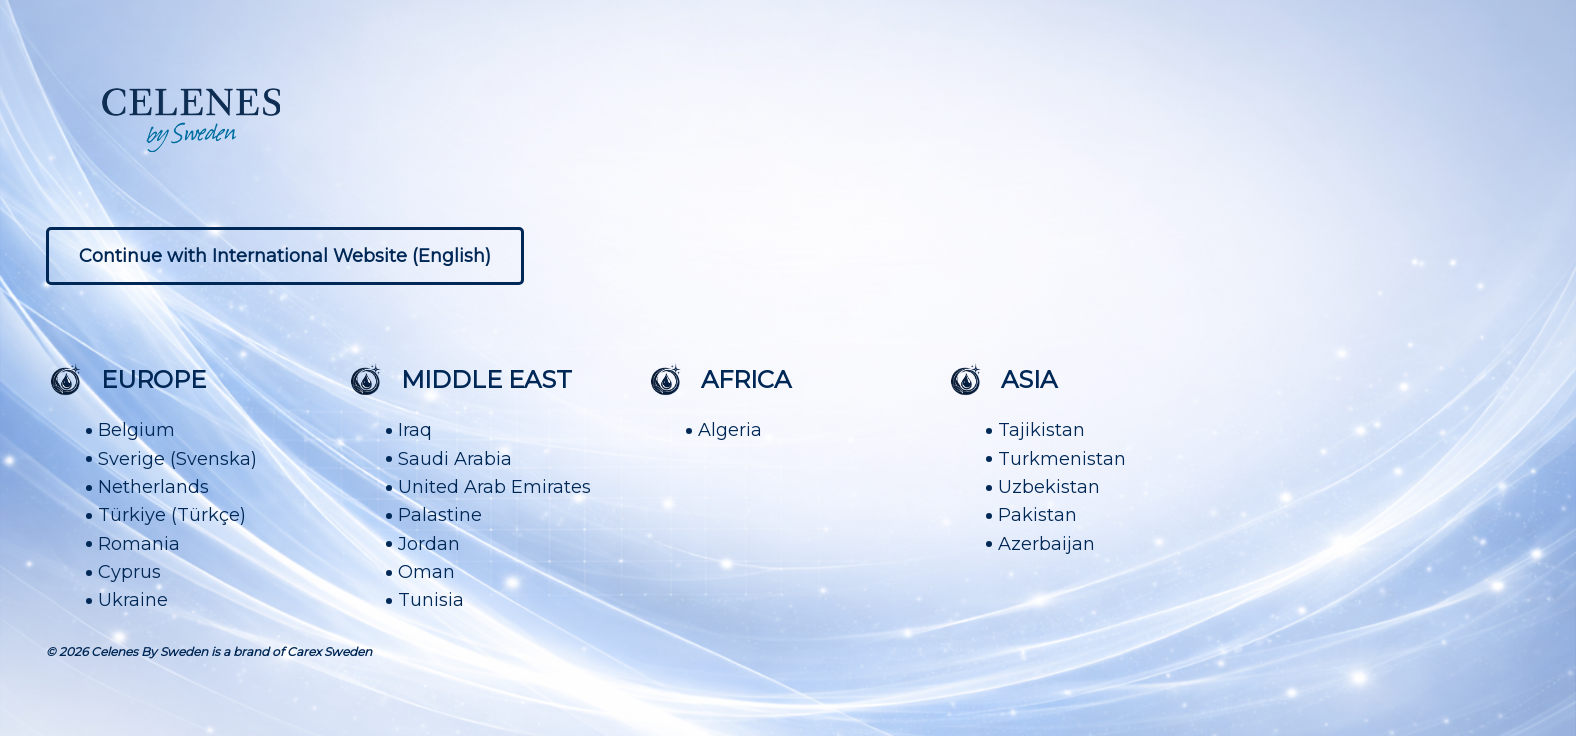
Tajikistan (1041, 430)
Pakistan (1037, 515)
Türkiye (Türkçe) (172, 515)
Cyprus (129, 572)
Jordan (429, 544)
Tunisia (431, 600)
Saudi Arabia (455, 459)
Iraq (415, 430)
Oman (426, 572)
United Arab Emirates (494, 487)
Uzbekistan (1049, 487)
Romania (139, 544)
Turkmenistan (1062, 459)
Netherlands (153, 487)
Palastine (440, 515)
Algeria (730, 430)
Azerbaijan (1046, 544)
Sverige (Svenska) (177, 459)
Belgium (136, 430)
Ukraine (133, 600)
